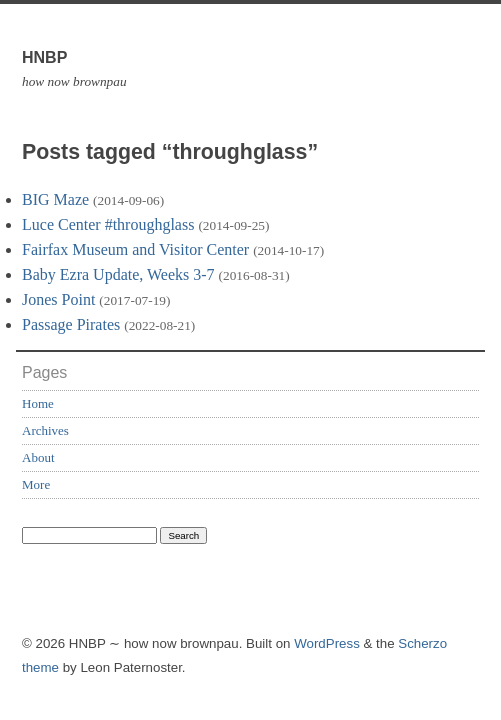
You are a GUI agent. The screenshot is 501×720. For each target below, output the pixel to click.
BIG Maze (55, 199)
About (38, 457)
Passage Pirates (71, 324)
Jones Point (58, 299)
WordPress (327, 643)
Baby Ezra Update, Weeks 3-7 (118, 274)
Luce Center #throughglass (108, 224)
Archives (45, 430)
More (36, 484)
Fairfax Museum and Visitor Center (135, 249)
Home (38, 403)
